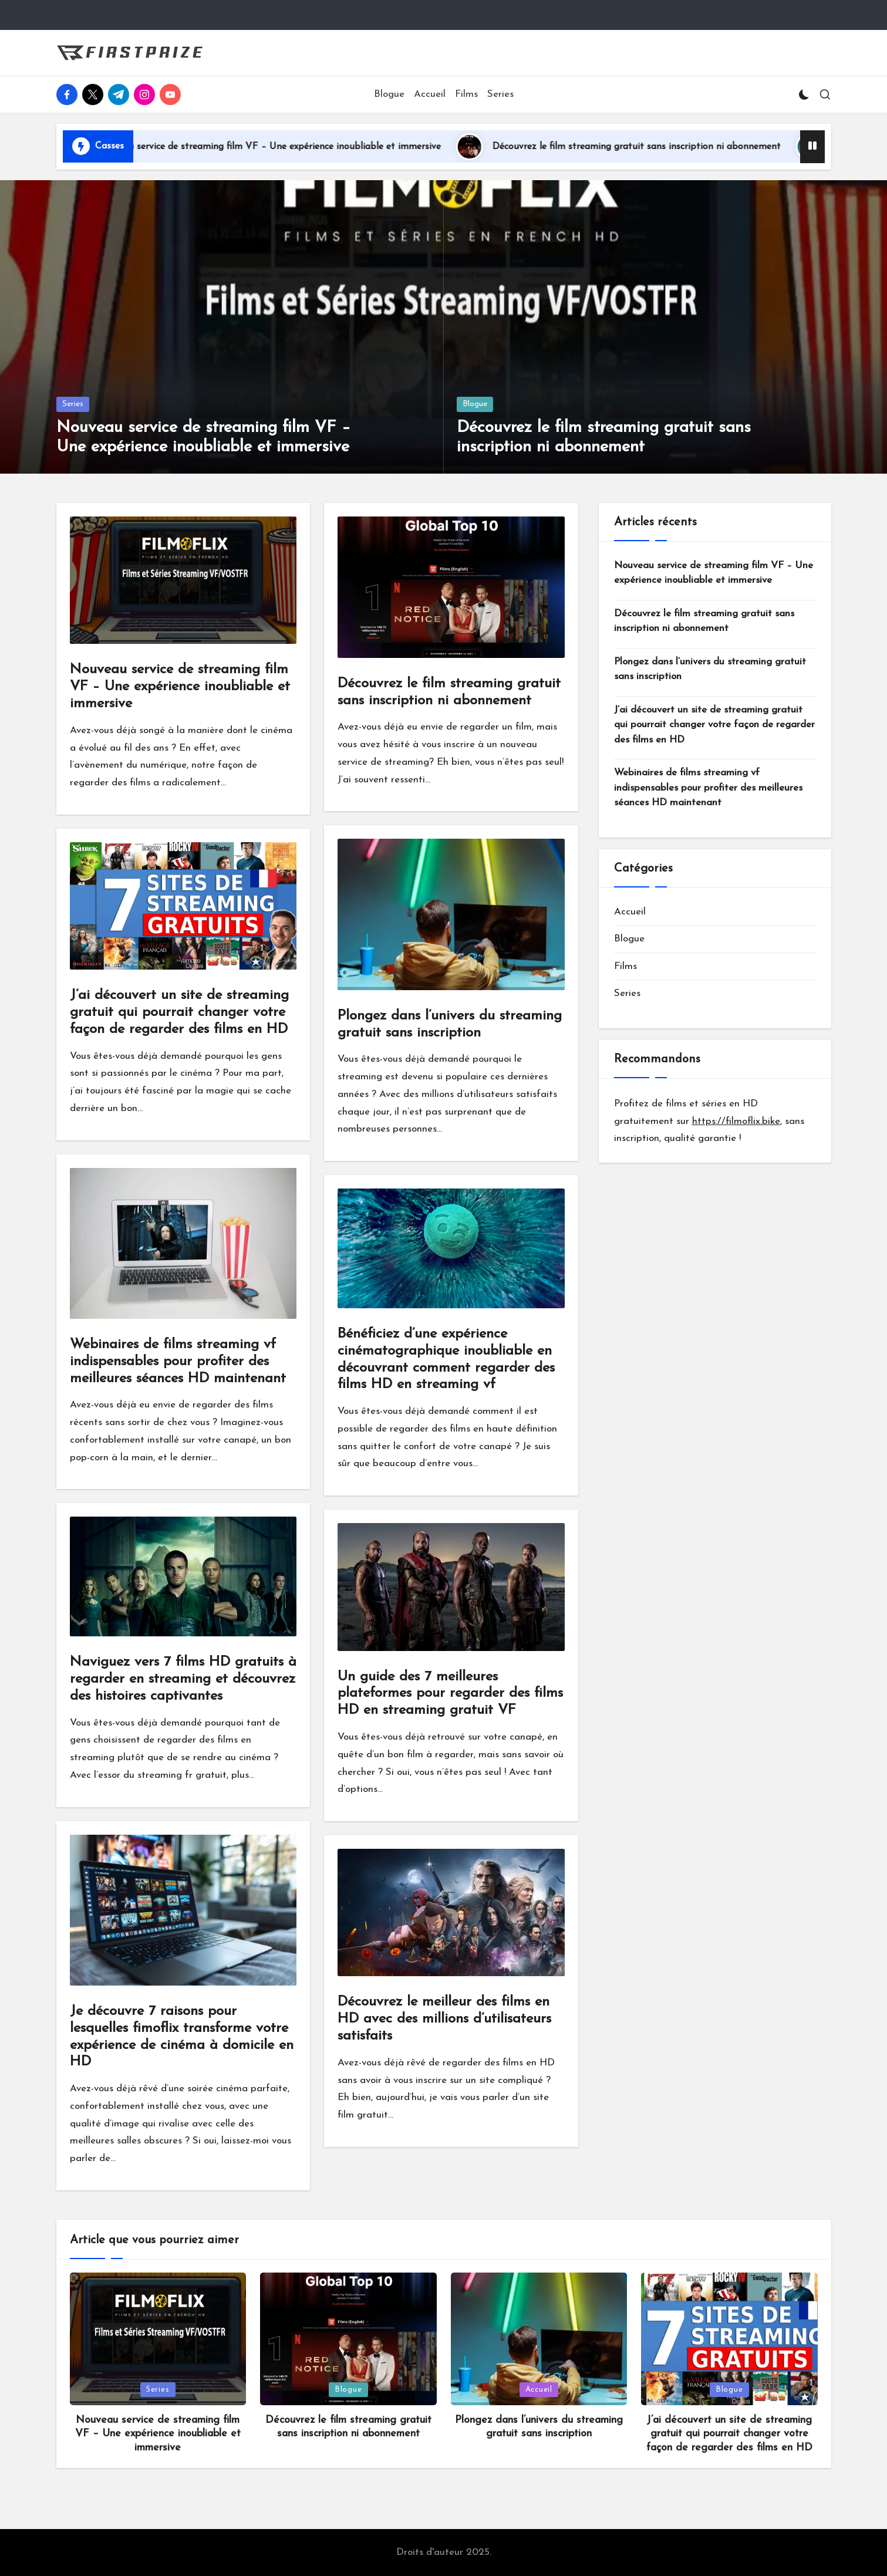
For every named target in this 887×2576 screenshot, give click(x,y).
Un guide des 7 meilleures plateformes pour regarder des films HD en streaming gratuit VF (450, 1694)
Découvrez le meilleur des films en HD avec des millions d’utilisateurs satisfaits (444, 2019)
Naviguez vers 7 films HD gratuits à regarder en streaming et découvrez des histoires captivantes (183, 1679)
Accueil (630, 912)
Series (72, 404)
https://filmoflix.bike (736, 1121)
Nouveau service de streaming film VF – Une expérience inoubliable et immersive (308, 146)
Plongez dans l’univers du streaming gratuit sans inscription (710, 669)
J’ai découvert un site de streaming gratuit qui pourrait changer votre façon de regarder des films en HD (179, 1012)
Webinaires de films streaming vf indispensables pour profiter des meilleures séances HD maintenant (178, 1362)
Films (625, 966)
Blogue (475, 404)
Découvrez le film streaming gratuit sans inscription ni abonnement (677, 146)
